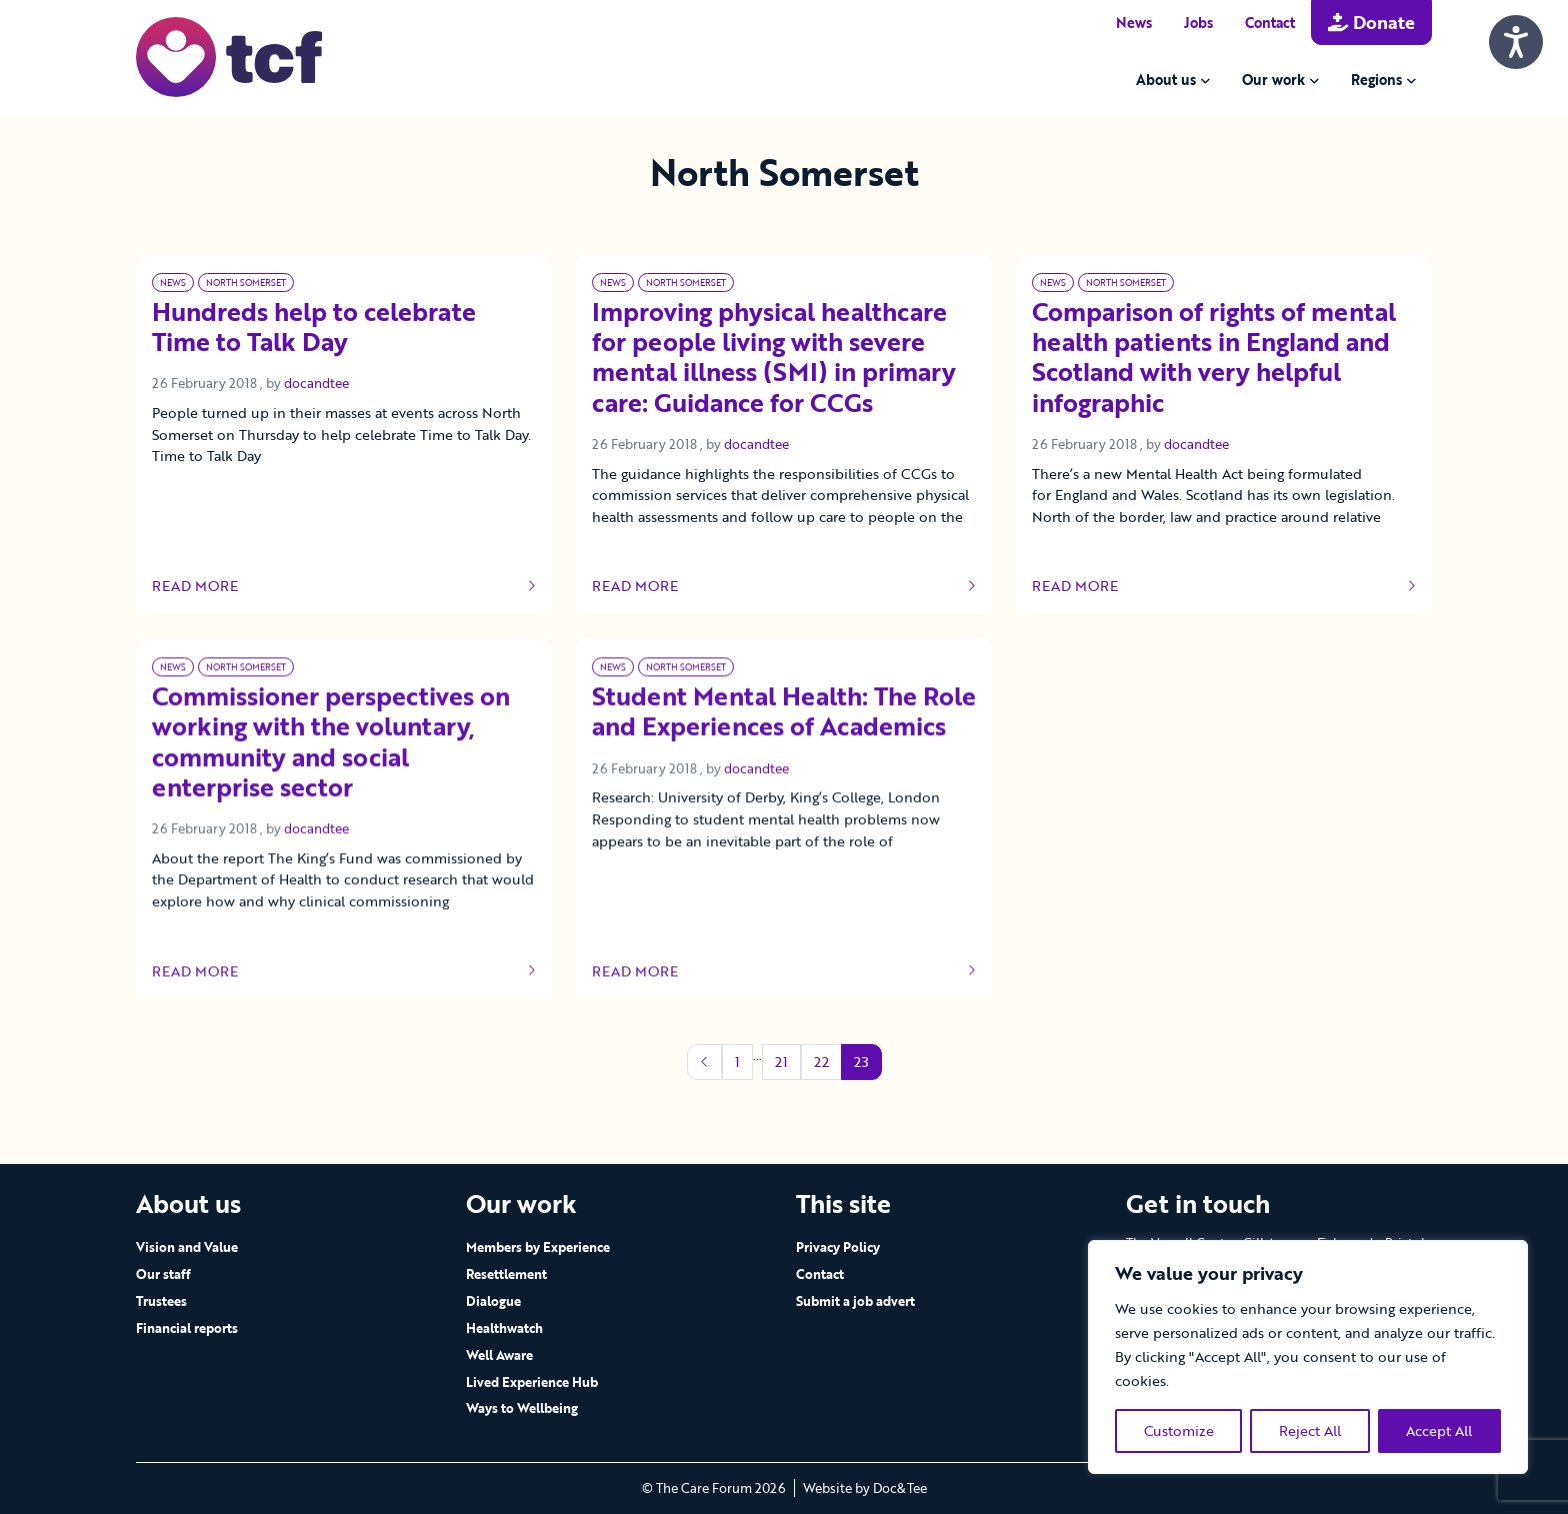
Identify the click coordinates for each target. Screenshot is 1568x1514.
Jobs (1198, 22)
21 (781, 1061)
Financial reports (187, 1328)
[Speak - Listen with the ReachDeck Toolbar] (1516, 42)
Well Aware (499, 1355)
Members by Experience (538, 1247)
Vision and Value (187, 1247)
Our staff (163, 1274)
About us (1166, 79)
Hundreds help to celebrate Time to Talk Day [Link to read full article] (314, 328)
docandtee (316, 383)
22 (821, 1061)
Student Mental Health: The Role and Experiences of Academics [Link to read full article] (784, 754)
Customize (1179, 1430)
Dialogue (493, 1301)
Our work (1273, 79)
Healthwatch (504, 1328)
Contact (1270, 22)
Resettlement (506, 1274)
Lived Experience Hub (532, 1382)
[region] (1308, 1357)
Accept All (1439, 1430)
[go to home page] (229, 55)
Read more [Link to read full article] (344, 586)
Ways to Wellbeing (522, 1408)
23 (861, 1061)
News (1134, 22)
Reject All (1310, 1430)
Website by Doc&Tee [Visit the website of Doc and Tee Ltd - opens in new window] (865, 1488)
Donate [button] (1371, 22)
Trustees (161, 1301)
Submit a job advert (855, 1301)
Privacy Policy (838, 1247)
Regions (1376, 79)
